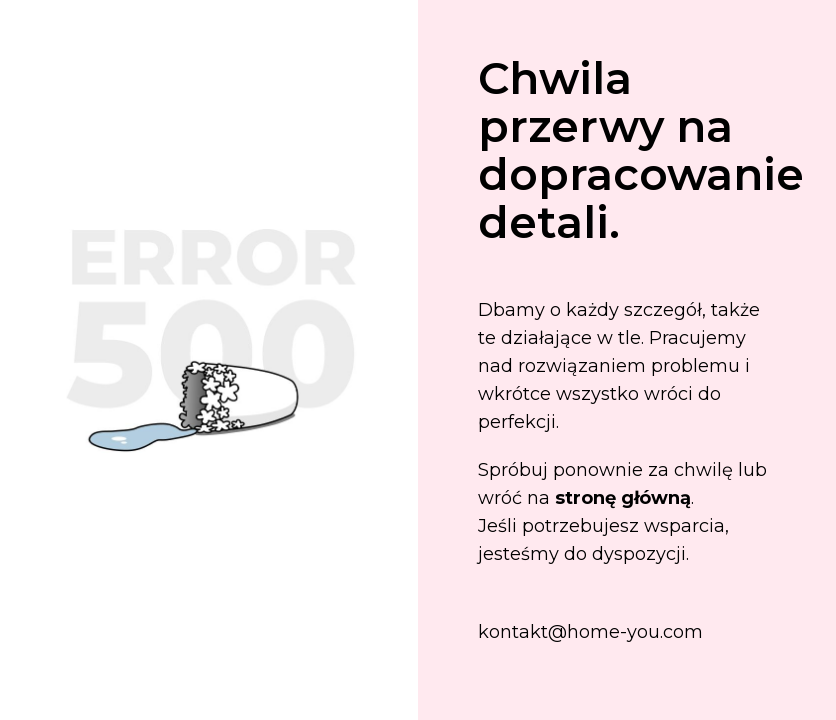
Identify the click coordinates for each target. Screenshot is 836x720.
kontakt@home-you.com (590, 632)
